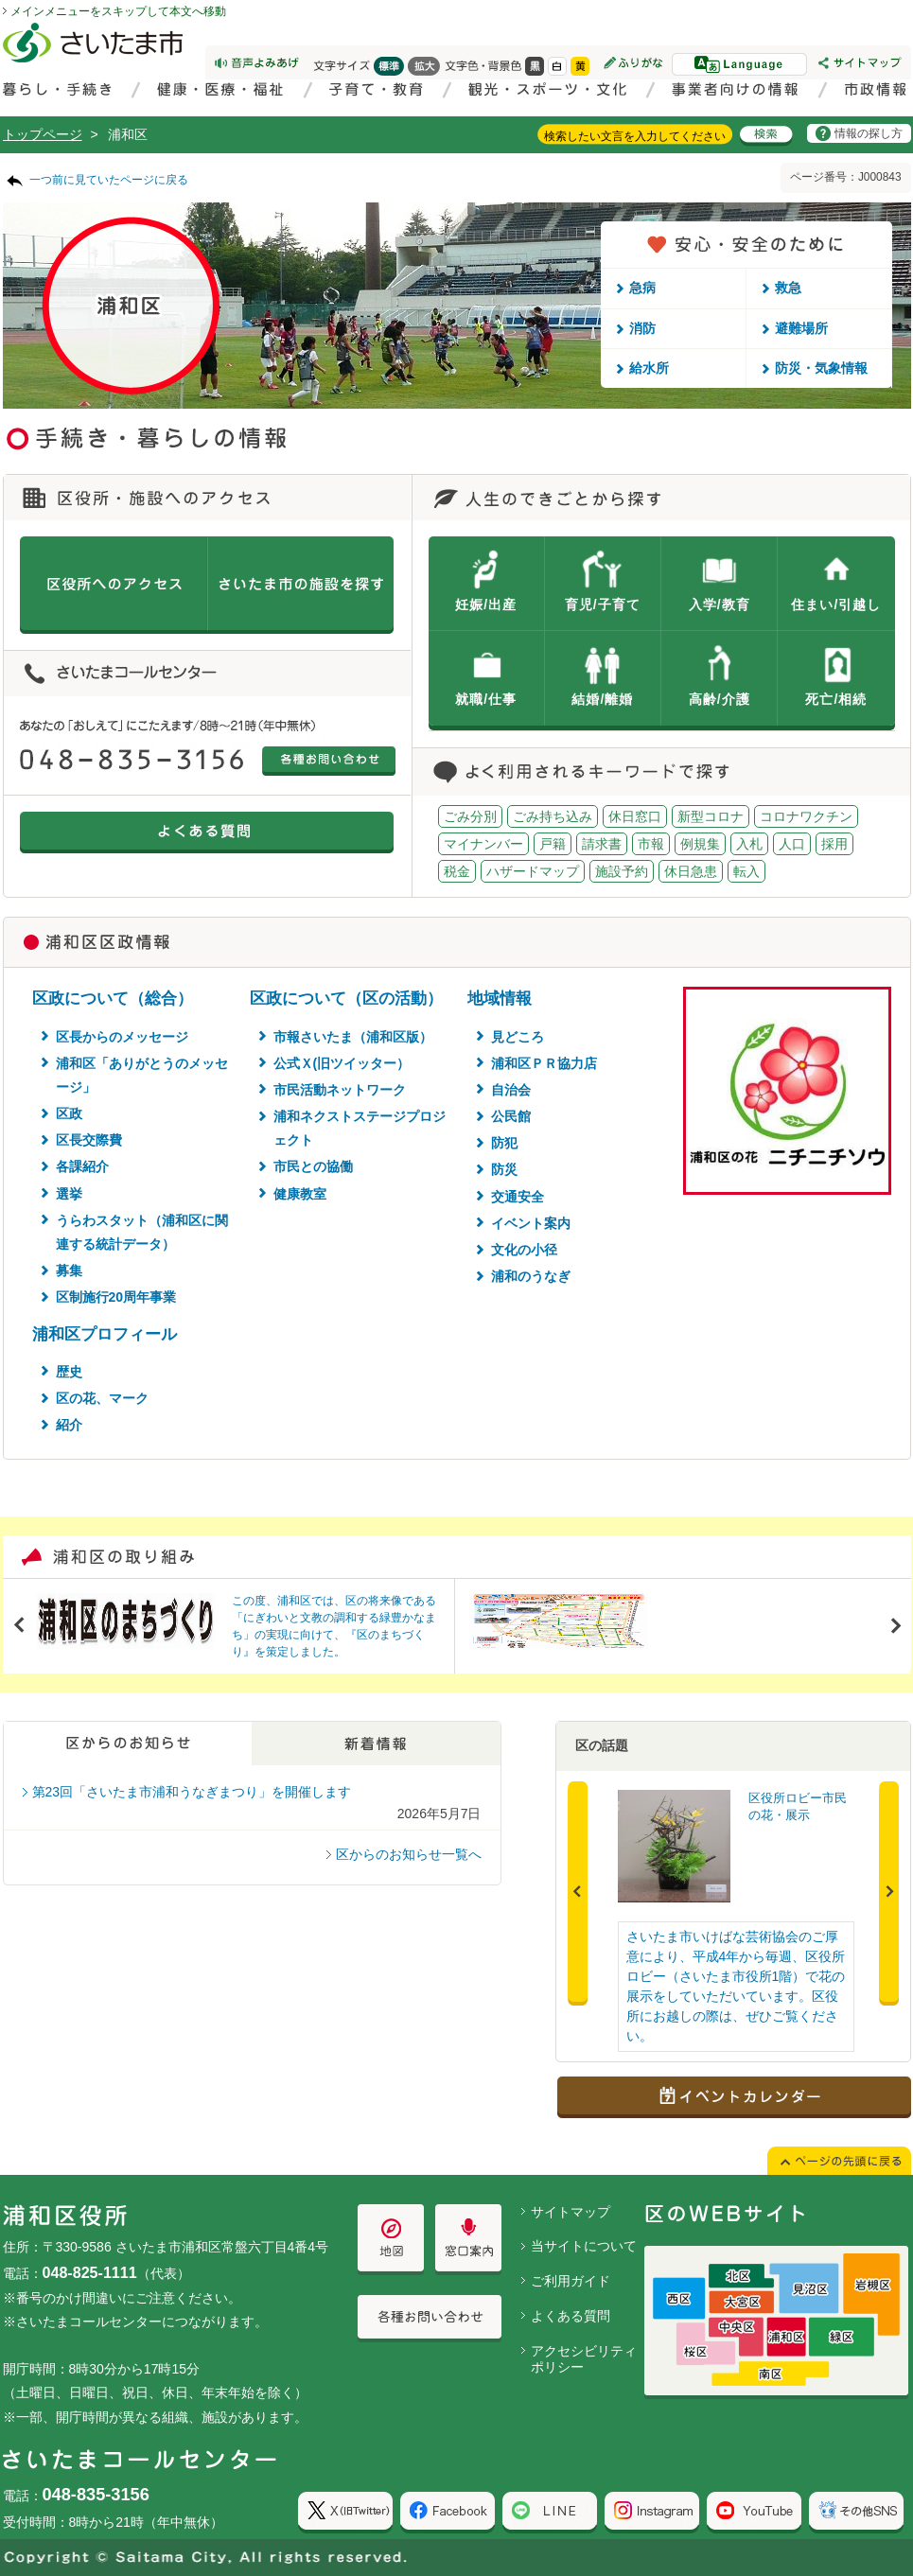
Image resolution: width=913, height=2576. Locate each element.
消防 (642, 328)
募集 (69, 1270)
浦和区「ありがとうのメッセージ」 (142, 1075)
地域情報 (499, 999)
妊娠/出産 (486, 604)
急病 (642, 287)
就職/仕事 (486, 699)
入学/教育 (719, 604)
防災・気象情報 (821, 368)
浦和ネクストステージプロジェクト (359, 1128)
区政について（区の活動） (346, 999)
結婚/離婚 (602, 699)
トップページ (42, 134)
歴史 (69, 1371)
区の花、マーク (102, 1398)
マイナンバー (483, 843)
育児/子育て (603, 604)
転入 (746, 871)
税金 (457, 871)
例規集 (700, 843)
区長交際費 (89, 1140)
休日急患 (690, 871)
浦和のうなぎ (531, 1276)
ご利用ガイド (570, 2280)
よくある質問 (570, 2315)
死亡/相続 (836, 699)
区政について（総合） (112, 999)
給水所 (649, 368)
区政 (69, 1113)
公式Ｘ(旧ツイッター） (342, 1063)
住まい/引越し (836, 604)
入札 (749, 843)
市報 (651, 843)
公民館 (511, 1116)
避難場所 (801, 328)
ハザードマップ (532, 871)
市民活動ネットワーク (339, 1089)
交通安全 (517, 1196)
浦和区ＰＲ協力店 (544, 1063)
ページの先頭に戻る (0, 0)
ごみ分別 (470, 816)
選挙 (69, 1193)
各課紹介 (82, 1166)
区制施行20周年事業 (116, 1297)
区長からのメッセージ (122, 1036)
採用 (834, 843)
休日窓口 (634, 816)
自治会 (511, 1089)
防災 (504, 1169)
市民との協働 (313, 1166)
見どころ (517, 1036)
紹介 (69, 1424)
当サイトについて (584, 2245)
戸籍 (552, 843)
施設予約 (621, 871)
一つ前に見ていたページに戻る (108, 179)
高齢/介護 (719, 699)
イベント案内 (531, 1223)
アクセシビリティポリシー (584, 2358)
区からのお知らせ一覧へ (409, 1854)
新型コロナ (710, 816)
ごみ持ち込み (552, 816)
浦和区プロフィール (104, 1334)
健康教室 (299, 1193)
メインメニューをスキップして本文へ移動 (118, 11)
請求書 (602, 843)
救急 (788, 287)
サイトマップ (570, 2211)
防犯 (504, 1142)
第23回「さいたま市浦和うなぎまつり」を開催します (192, 1791)
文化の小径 (524, 1249)
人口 (792, 843)
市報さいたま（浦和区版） (352, 1036)
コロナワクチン (806, 816)
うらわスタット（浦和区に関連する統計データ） (142, 1232)
